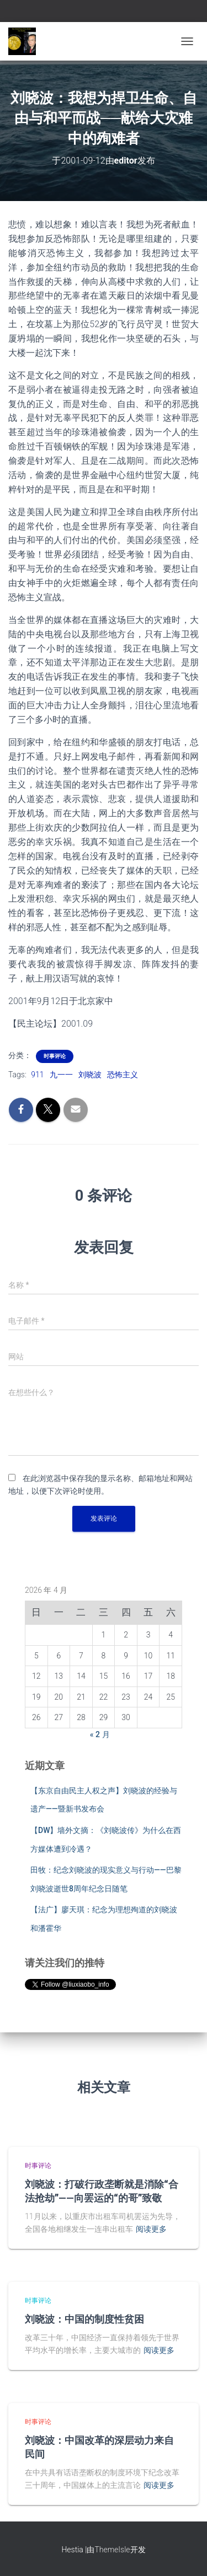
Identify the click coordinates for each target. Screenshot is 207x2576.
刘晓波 (90, 1074)
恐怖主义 (122, 1074)
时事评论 (55, 1056)
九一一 (61, 1074)
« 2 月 (100, 1734)
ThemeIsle (112, 2549)
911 (37, 1074)
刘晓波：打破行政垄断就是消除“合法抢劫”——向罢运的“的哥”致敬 (101, 2190)
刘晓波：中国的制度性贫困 (84, 2318)
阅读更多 (151, 2229)
